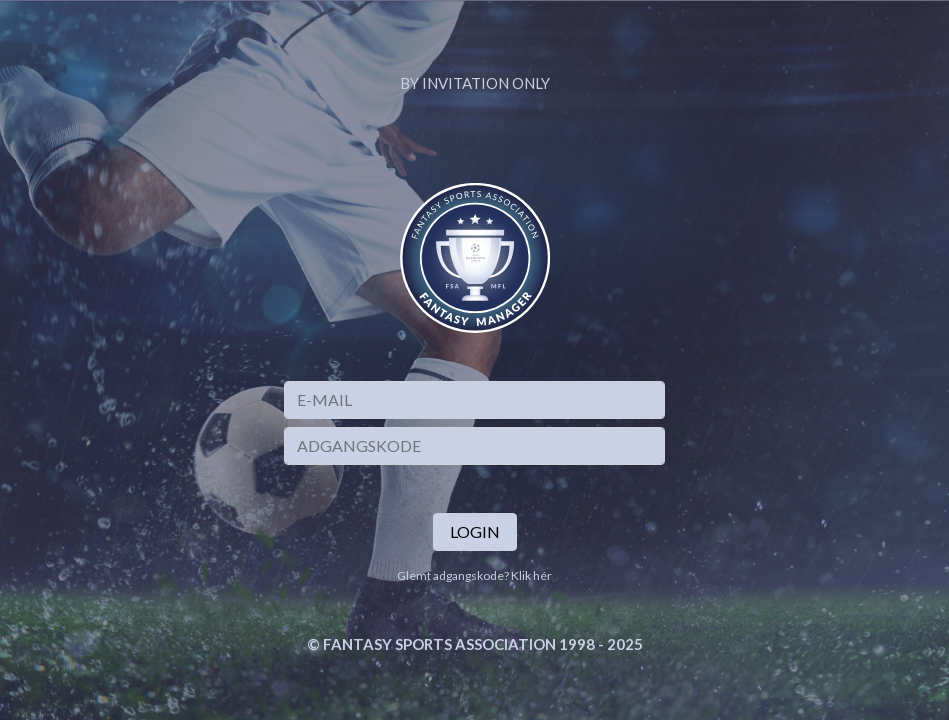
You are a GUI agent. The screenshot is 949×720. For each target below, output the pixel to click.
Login (475, 531)
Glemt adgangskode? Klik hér (474, 575)
